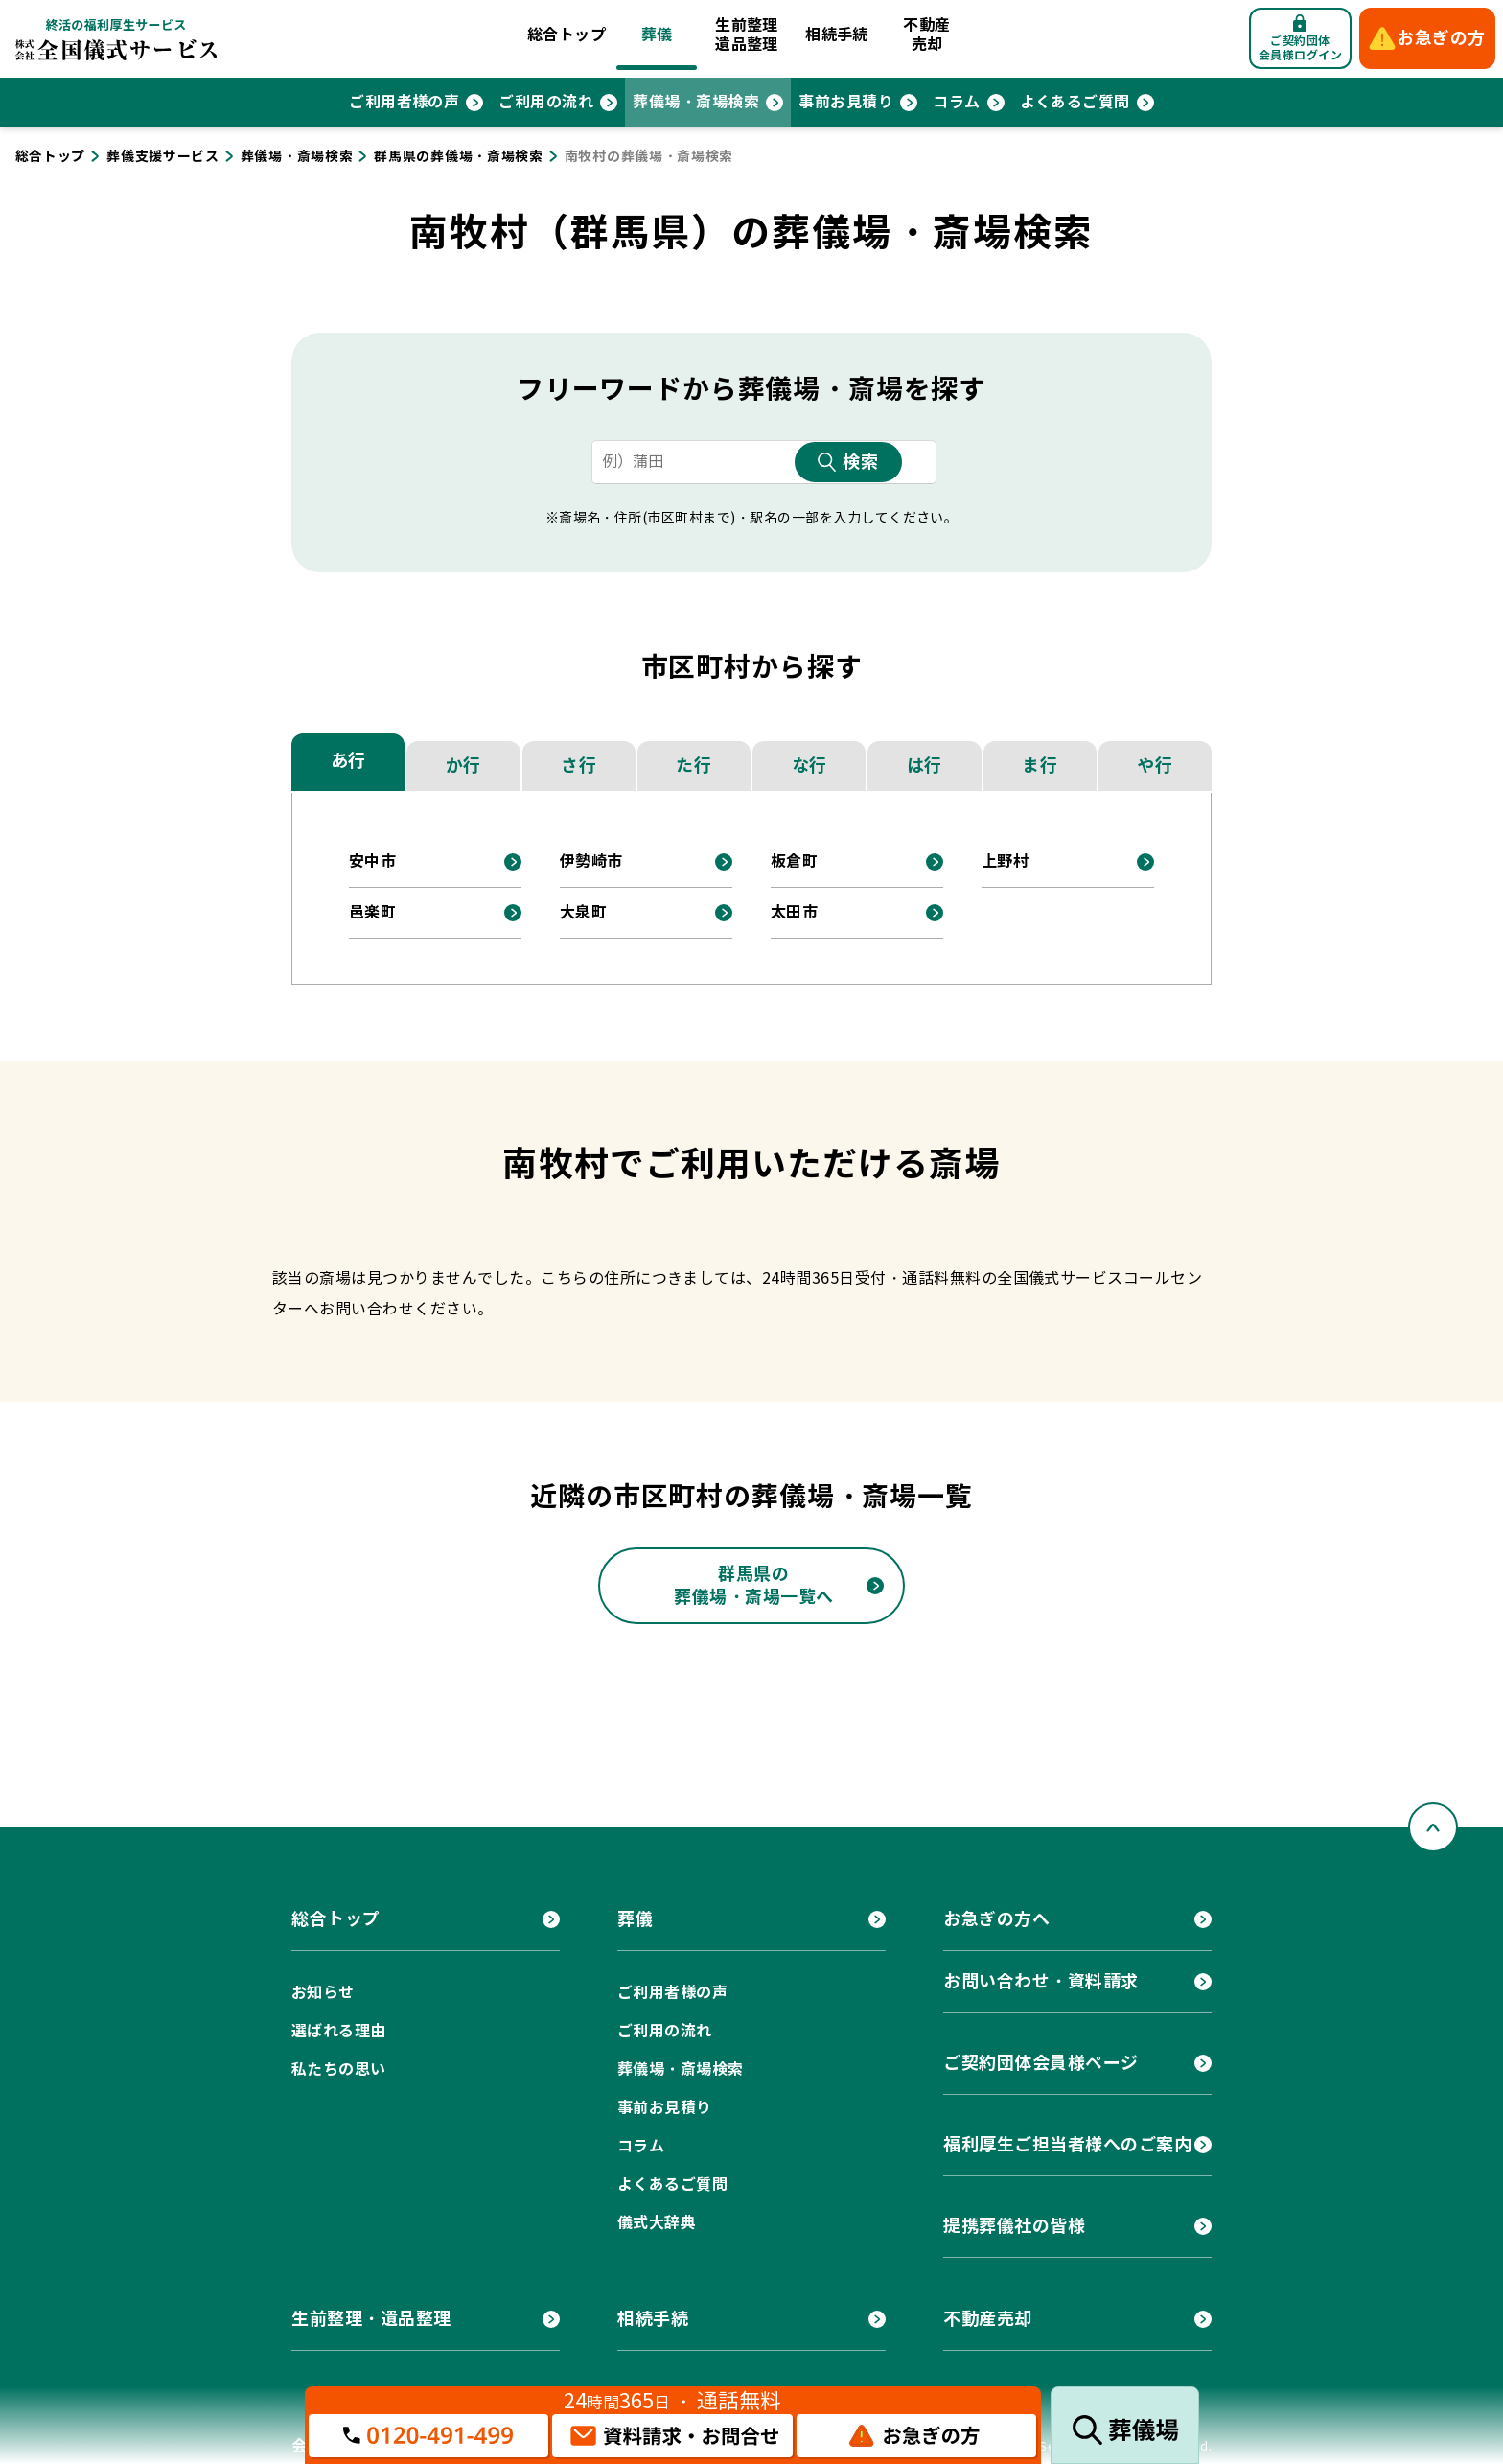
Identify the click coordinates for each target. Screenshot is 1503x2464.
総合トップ (566, 35)
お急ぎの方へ (996, 1919)
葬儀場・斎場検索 (696, 102)
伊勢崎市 (591, 861)
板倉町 (794, 861)
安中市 (372, 861)
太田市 (794, 912)
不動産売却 (926, 35)
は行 (924, 766)
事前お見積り (845, 102)
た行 (693, 766)
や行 (1154, 766)
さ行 (578, 766)
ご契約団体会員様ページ (1041, 2063)
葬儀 (657, 35)
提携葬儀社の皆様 (1014, 2226)
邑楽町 (372, 912)
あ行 (348, 761)
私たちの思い (338, 2069)
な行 (809, 766)
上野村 (1005, 861)
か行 (463, 766)
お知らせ (323, 1993)
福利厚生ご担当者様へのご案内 (1067, 2144)
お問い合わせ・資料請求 (1041, 1981)
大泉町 (583, 912)
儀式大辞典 (656, 2223)
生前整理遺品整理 (746, 35)
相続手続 (836, 35)
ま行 (1039, 766)
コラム (956, 102)
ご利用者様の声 (404, 102)
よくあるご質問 (1075, 102)
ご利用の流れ (545, 102)
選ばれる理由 (338, 2031)
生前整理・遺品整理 (371, 2319)
